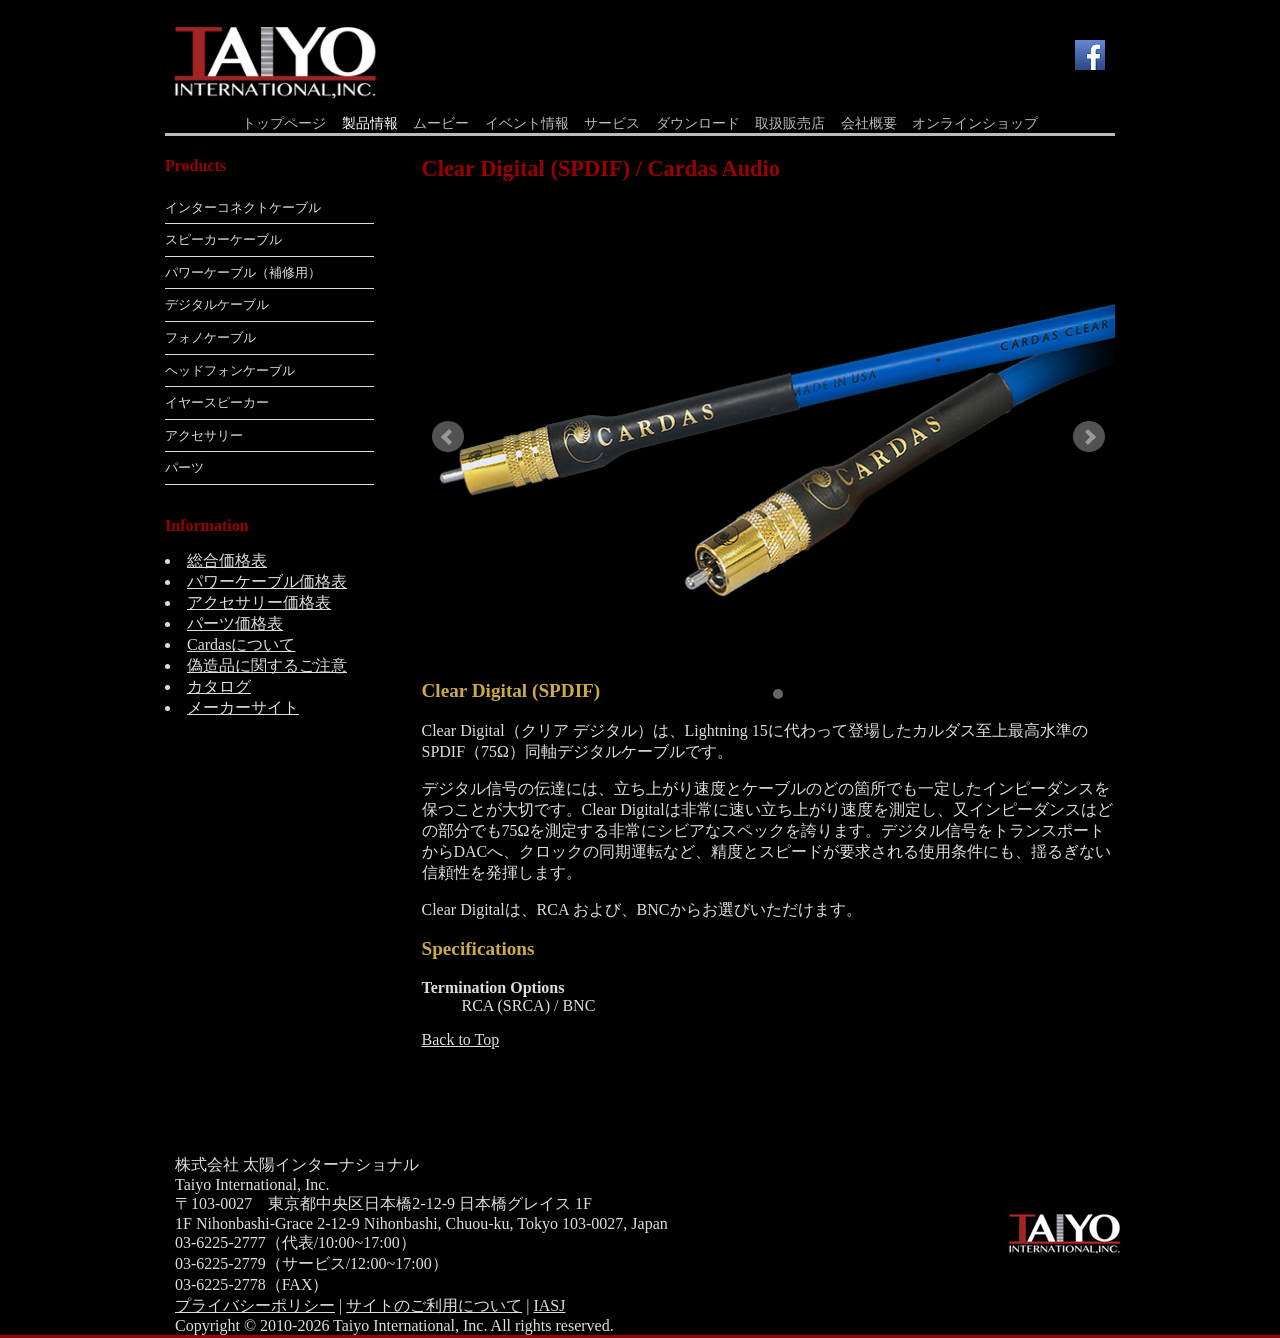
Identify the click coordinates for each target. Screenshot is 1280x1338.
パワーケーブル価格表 (267, 581)
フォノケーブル (210, 337)
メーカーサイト (243, 707)
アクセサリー (204, 435)
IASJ (549, 1305)
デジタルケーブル (217, 304)
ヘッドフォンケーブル (230, 370)
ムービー (441, 123)
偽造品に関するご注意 (267, 665)
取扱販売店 (790, 123)
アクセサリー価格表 (259, 602)
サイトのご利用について (434, 1305)
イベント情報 (527, 123)
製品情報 (370, 123)
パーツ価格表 (235, 623)
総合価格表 (227, 560)
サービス (612, 123)
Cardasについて (241, 644)
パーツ (184, 467)
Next (1089, 437)
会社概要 (869, 123)
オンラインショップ (975, 123)
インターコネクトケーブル (243, 207)
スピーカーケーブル (223, 239)
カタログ (219, 686)
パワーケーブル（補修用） (243, 272)
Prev (448, 437)
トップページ (284, 123)
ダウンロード (698, 123)
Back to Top (461, 1039)
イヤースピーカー (217, 402)
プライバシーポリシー (255, 1305)
